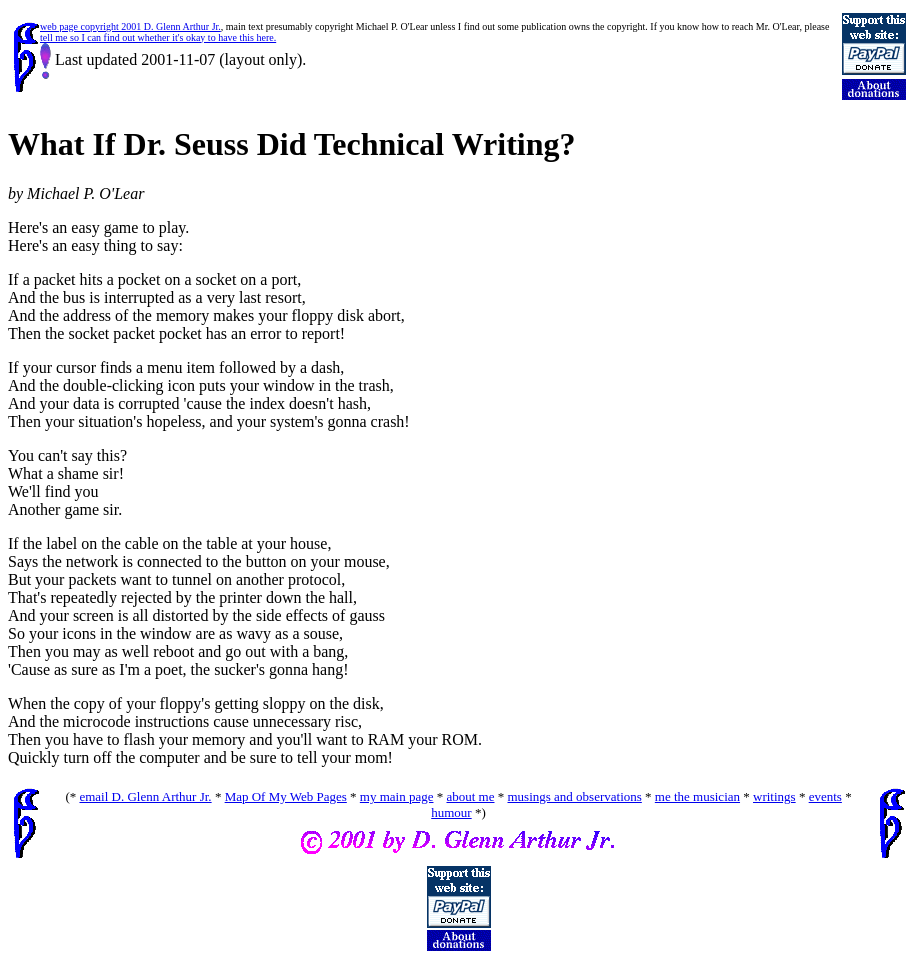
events (825, 796)
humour (451, 812)
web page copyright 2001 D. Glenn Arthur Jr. (130, 26)
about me (470, 796)
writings (774, 796)
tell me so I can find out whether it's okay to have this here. (158, 37)
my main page (397, 796)
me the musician (697, 796)
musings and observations (575, 796)
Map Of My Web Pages (286, 796)
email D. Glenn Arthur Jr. (145, 796)
